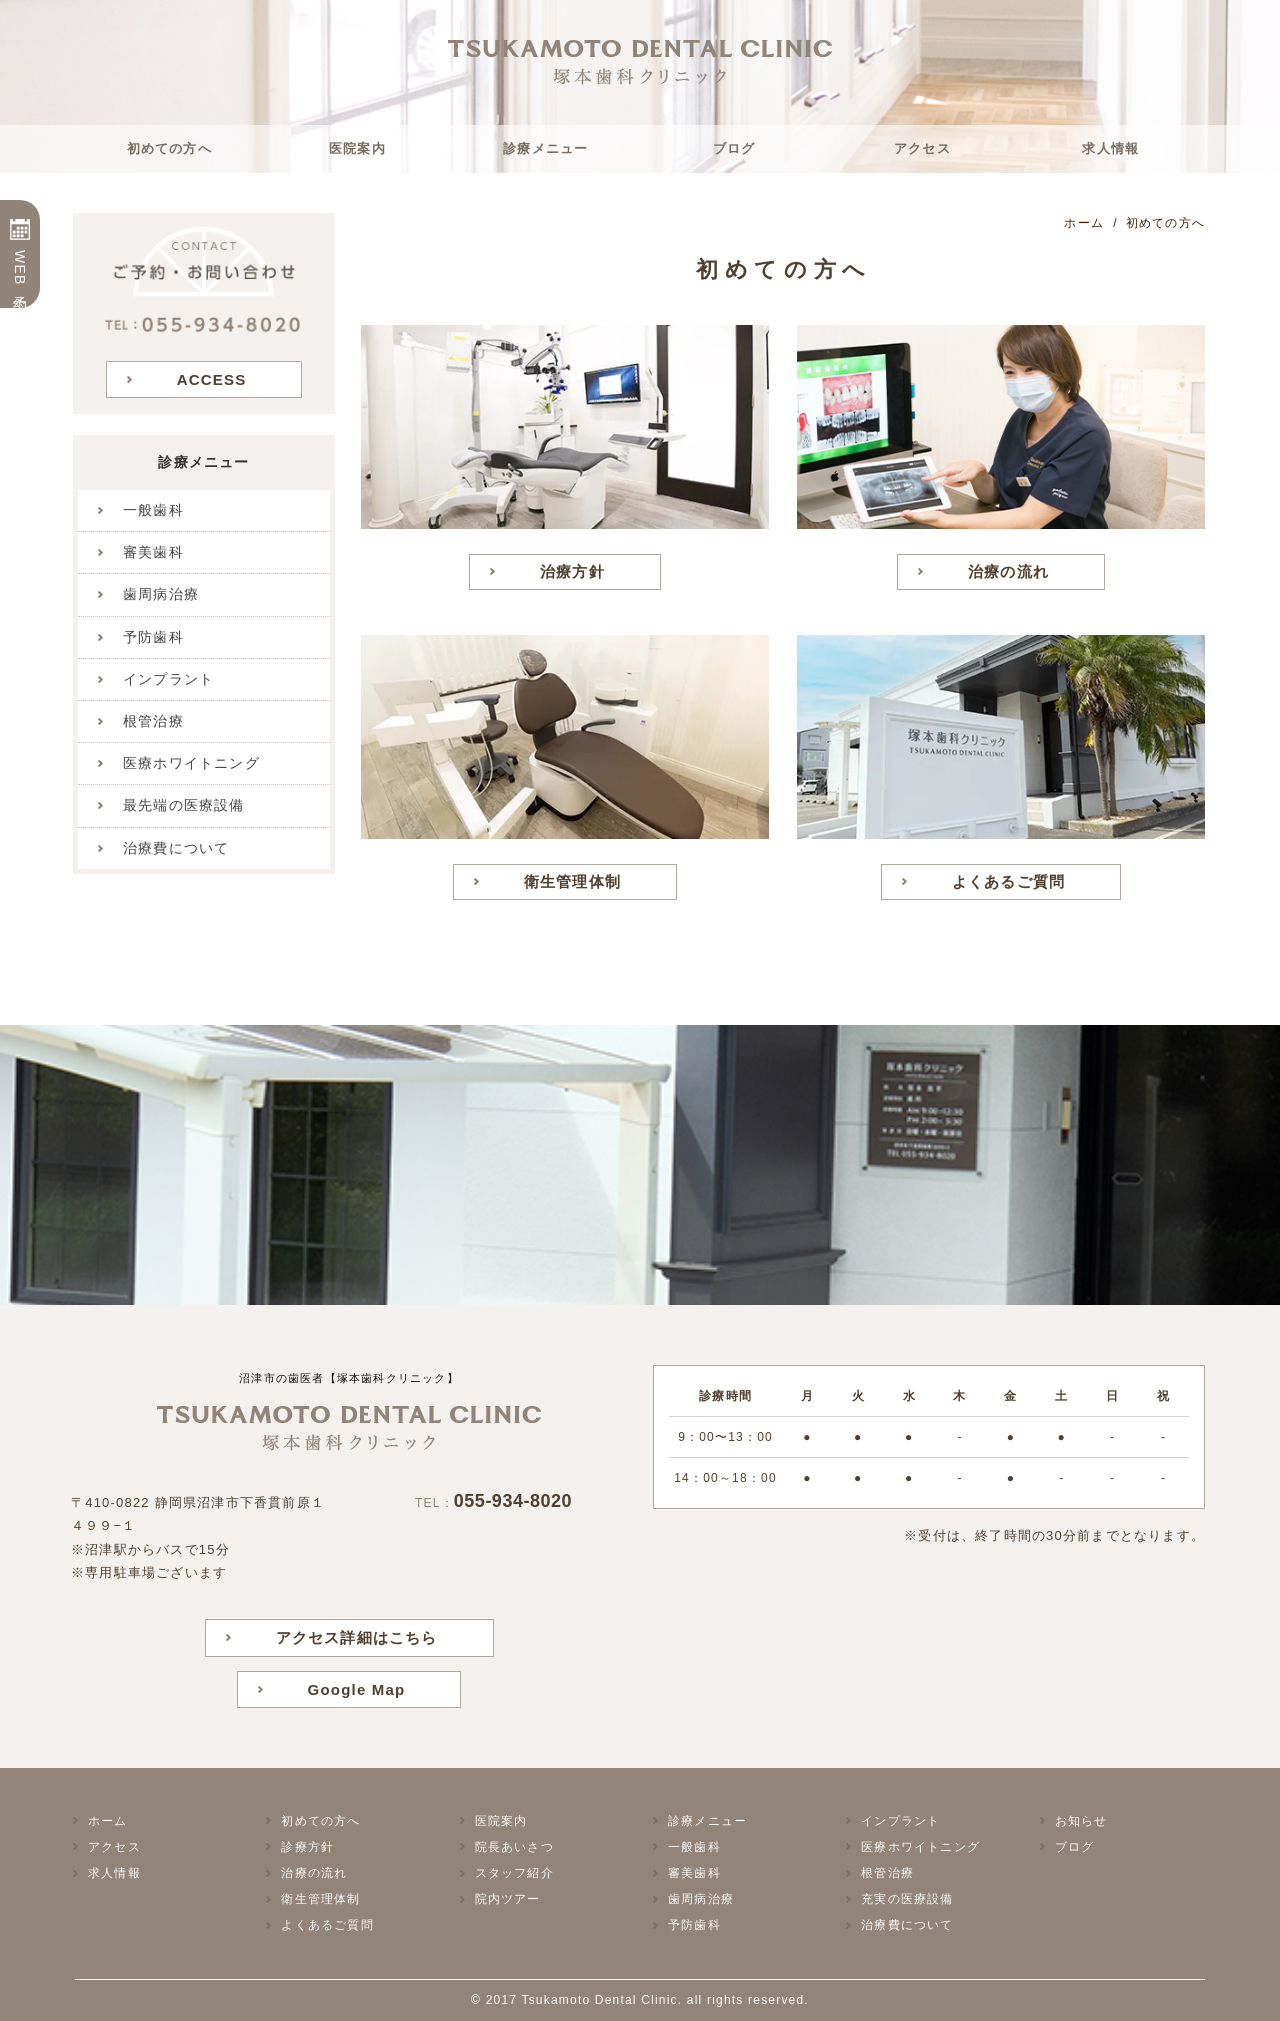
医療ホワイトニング (191, 763)
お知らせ (1081, 1821)
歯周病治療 (161, 594)
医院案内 (357, 148)
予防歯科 (153, 637)
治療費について (176, 848)
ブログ (734, 148)
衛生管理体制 (572, 881)
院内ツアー (508, 1899)
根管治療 (153, 721)
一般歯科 (153, 510)
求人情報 (1110, 148)
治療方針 (572, 571)
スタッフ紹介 (514, 1873)
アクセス (922, 148)
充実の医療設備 (907, 1899)
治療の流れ (1008, 571)
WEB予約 (20, 269)
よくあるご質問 (1008, 881)
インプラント (168, 679)
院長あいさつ (514, 1847)
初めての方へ (169, 148)
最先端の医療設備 (184, 805)
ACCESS (212, 379)
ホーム (108, 1821)
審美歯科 (153, 552)
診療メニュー (545, 148)
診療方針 (307, 1847)
